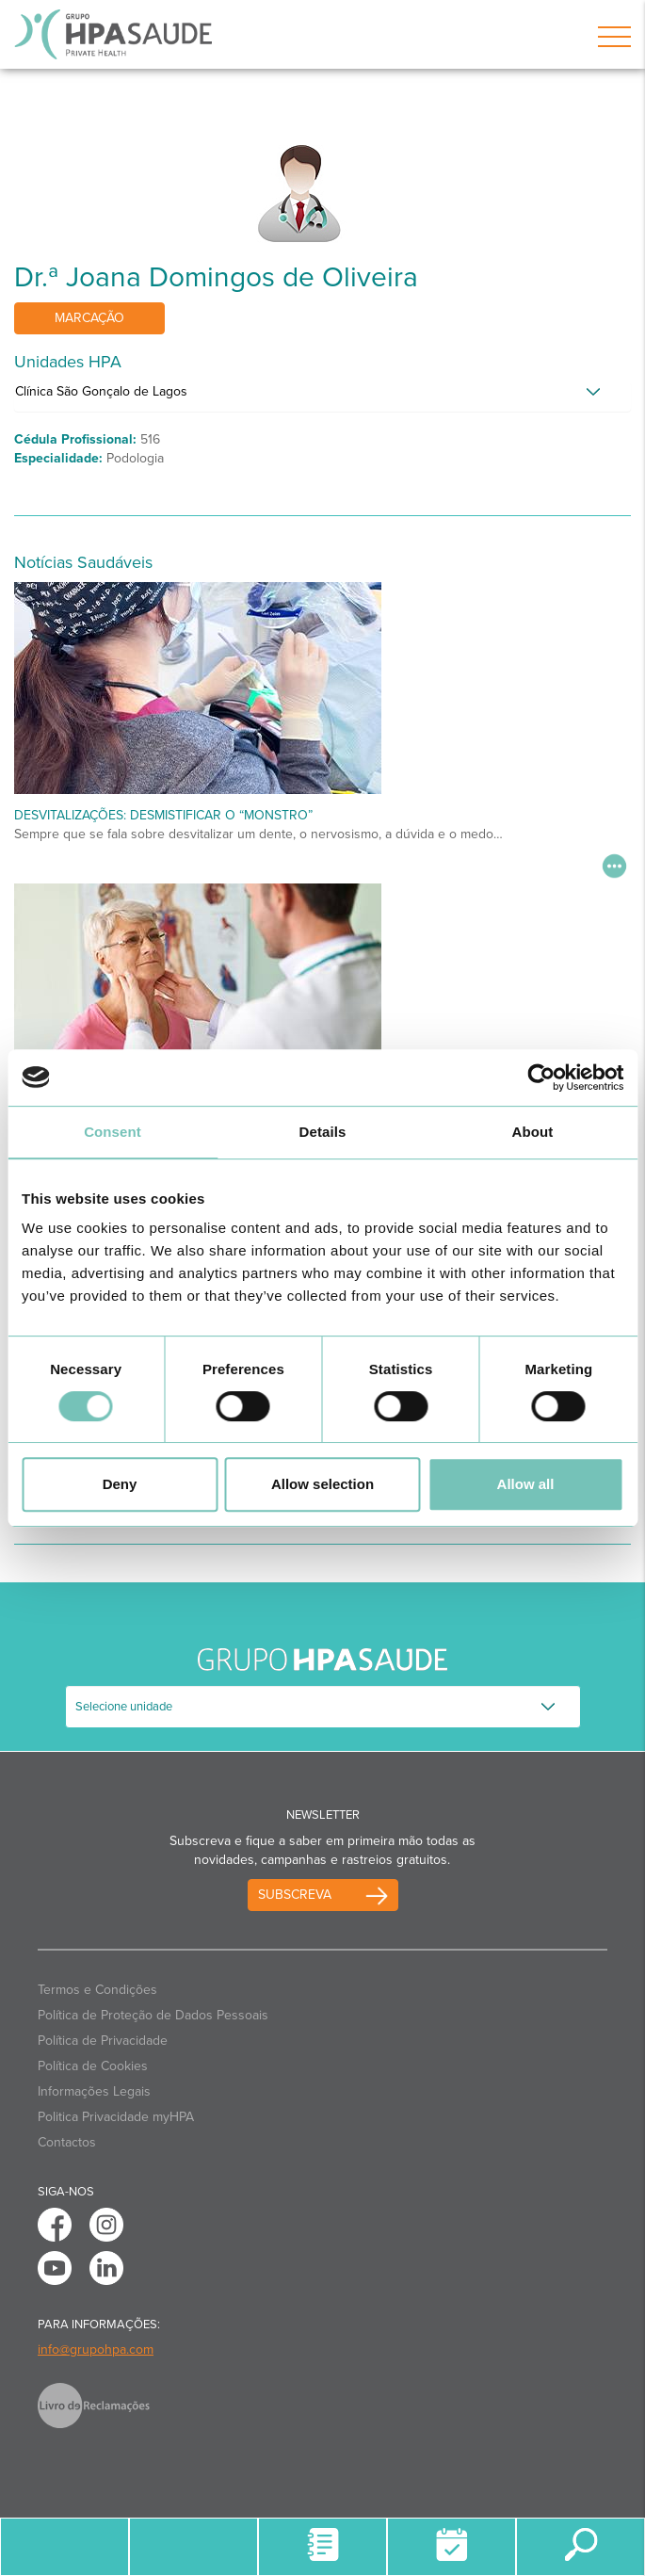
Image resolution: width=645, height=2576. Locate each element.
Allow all (526, 1484)
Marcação (89, 318)
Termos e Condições (97, 1990)
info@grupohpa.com (95, 2349)
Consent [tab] (112, 1132)
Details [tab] (323, 1132)
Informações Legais (94, 2091)
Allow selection (322, 1484)
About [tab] (533, 1132)
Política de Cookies (93, 2066)
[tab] (322, 396)
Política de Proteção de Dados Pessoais (153, 2015)
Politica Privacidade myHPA (116, 2117)
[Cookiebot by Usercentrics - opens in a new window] (541, 1077)
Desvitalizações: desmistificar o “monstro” (163, 815)
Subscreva (294, 1895)
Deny (120, 1484)
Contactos (67, 2142)
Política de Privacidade (103, 2041)
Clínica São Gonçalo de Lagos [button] (101, 391)
